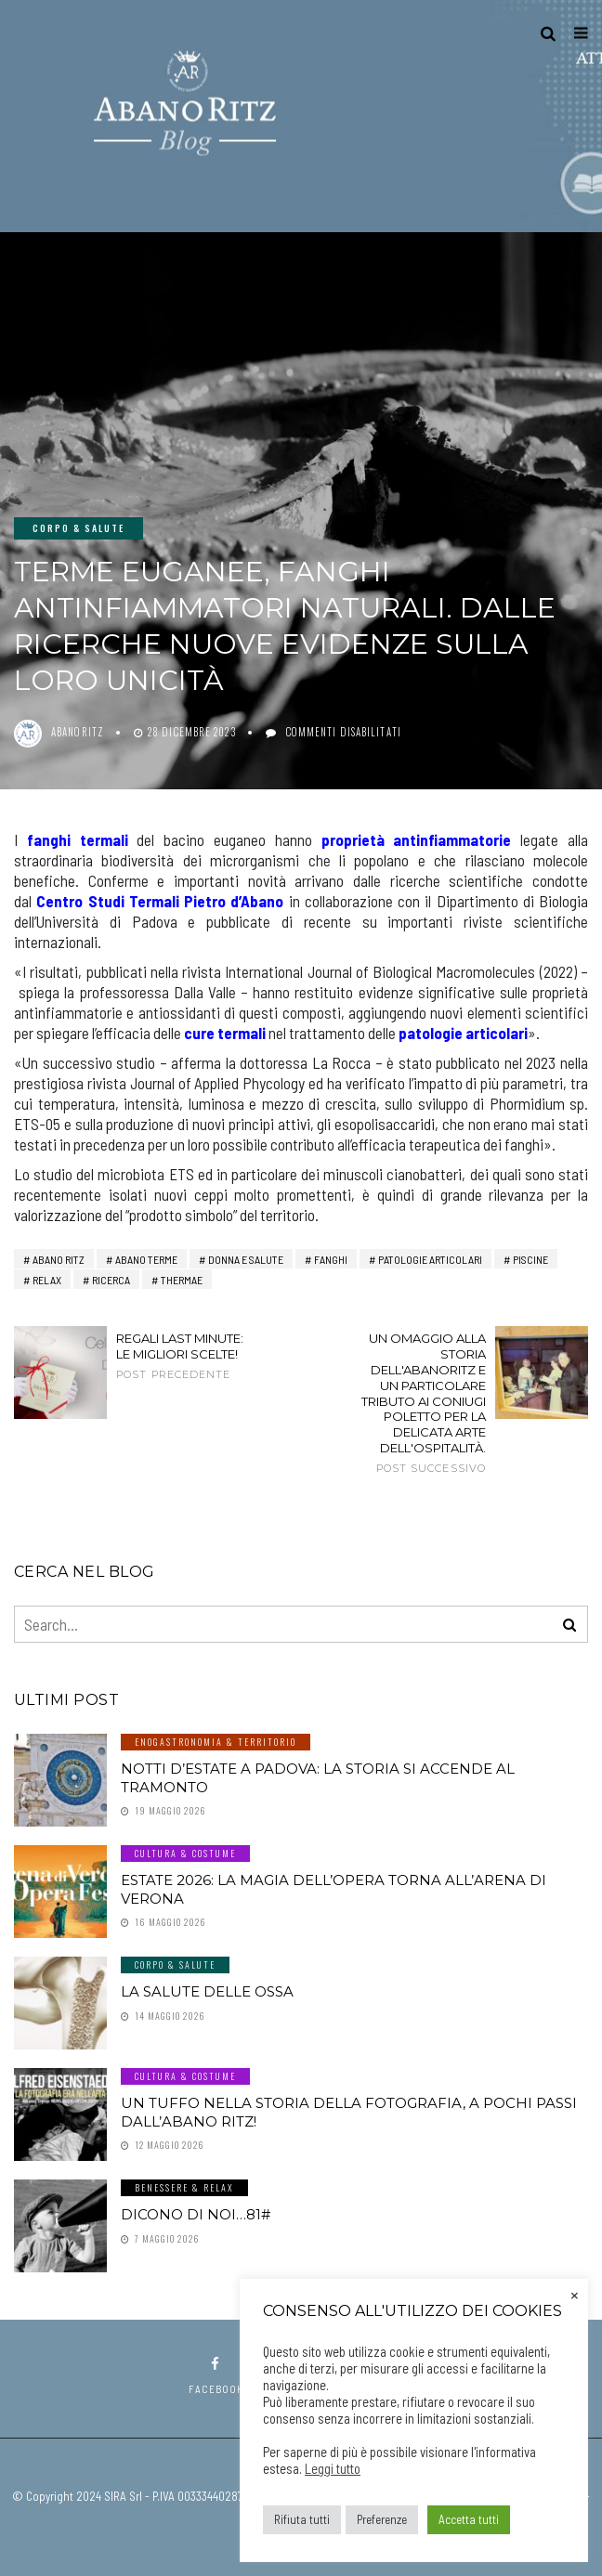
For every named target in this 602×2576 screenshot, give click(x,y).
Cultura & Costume (185, 1853)
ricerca (111, 1279)
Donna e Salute (245, 1259)
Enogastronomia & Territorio (215, 1742)
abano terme (146, 1259)
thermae (182, 1279)
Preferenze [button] (382, 2519)
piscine (530, 1259)
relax (47, 1279)
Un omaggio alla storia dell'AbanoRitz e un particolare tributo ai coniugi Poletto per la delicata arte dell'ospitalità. (422, 1403)
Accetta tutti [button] (468, 2519)
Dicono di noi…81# (195, 2214)
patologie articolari (430, 1259)
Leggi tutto (332, 2468)
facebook (216, 2376)
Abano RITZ (59, 1259)
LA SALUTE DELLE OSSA (207, 1991)
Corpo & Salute (78, 528)
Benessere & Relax (184, 2187)
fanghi (330, 1259)
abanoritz (77, 731)
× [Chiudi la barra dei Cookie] (574, 2293)
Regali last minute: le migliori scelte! (179, 1356)
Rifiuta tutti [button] (302, 2519)
